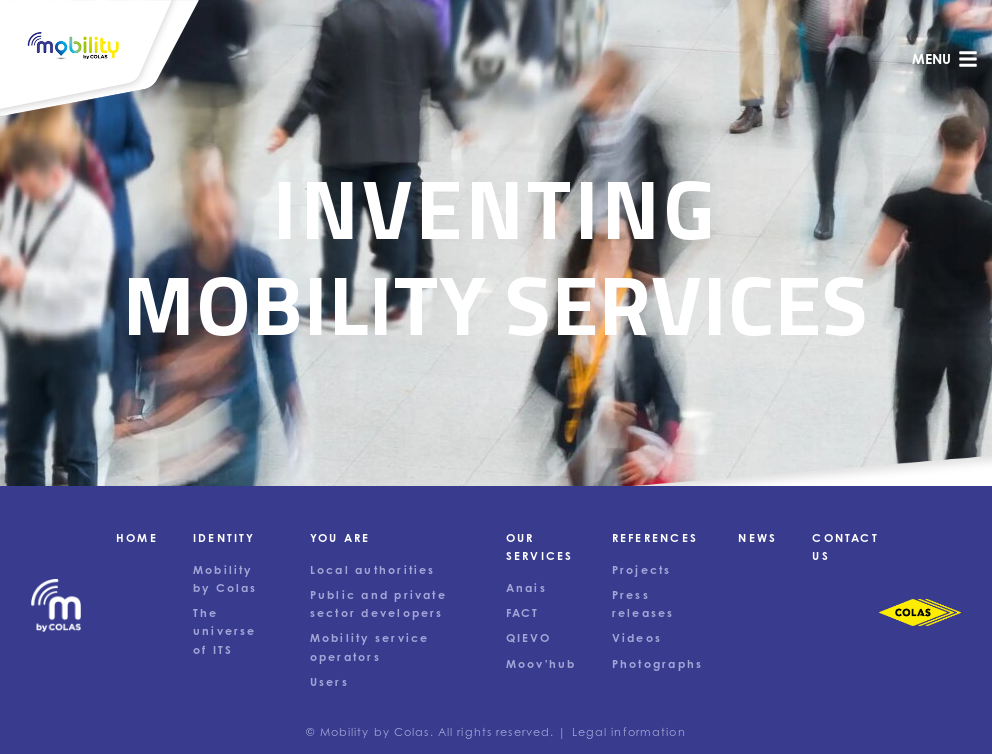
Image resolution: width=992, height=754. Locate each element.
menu (945, 59)
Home (137, 538)
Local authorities (373, 570)
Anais (526, 588)
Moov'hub (541, 664)
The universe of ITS (225, 631)
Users (329, 682)
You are (340, 538)
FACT (523, 613)
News (757, 538)
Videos (637, 638)
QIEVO (528, 638)
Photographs (658, 664)
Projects (642, 570)
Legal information (629, 732)
